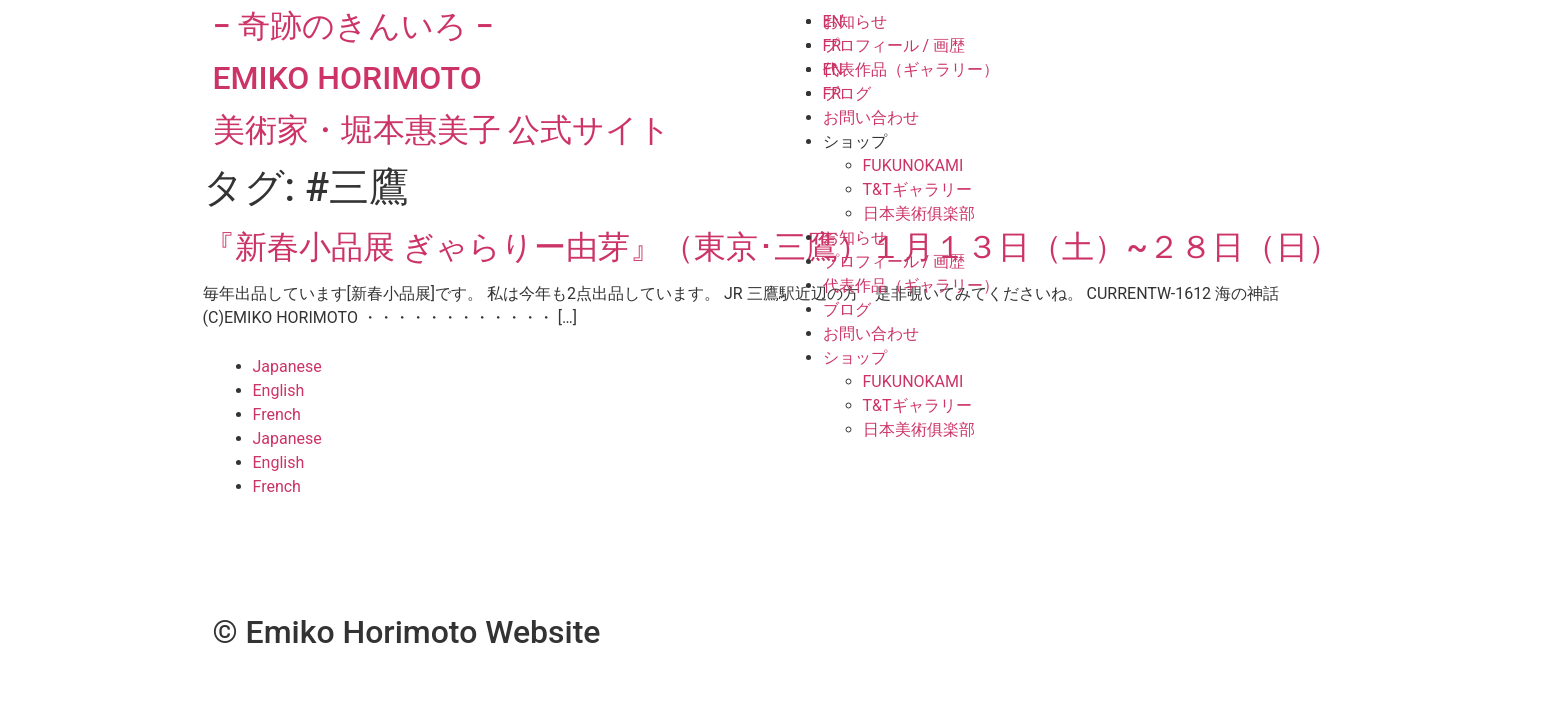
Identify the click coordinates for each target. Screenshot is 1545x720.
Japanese (287, 366)
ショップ (855, 141)
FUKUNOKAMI (913, 165)
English (279, 390)
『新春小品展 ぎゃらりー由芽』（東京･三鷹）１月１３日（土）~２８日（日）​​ (771, 247)
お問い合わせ (871, 117)
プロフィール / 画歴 (894, 45)
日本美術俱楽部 (919, 213)
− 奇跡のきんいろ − (353, 26)
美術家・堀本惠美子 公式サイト (442, 130)
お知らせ (855, 21)
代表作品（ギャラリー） (911, 69)
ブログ (847, 93)
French (277, 414)
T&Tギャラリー (917, 189)
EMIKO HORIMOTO (347, 78)
